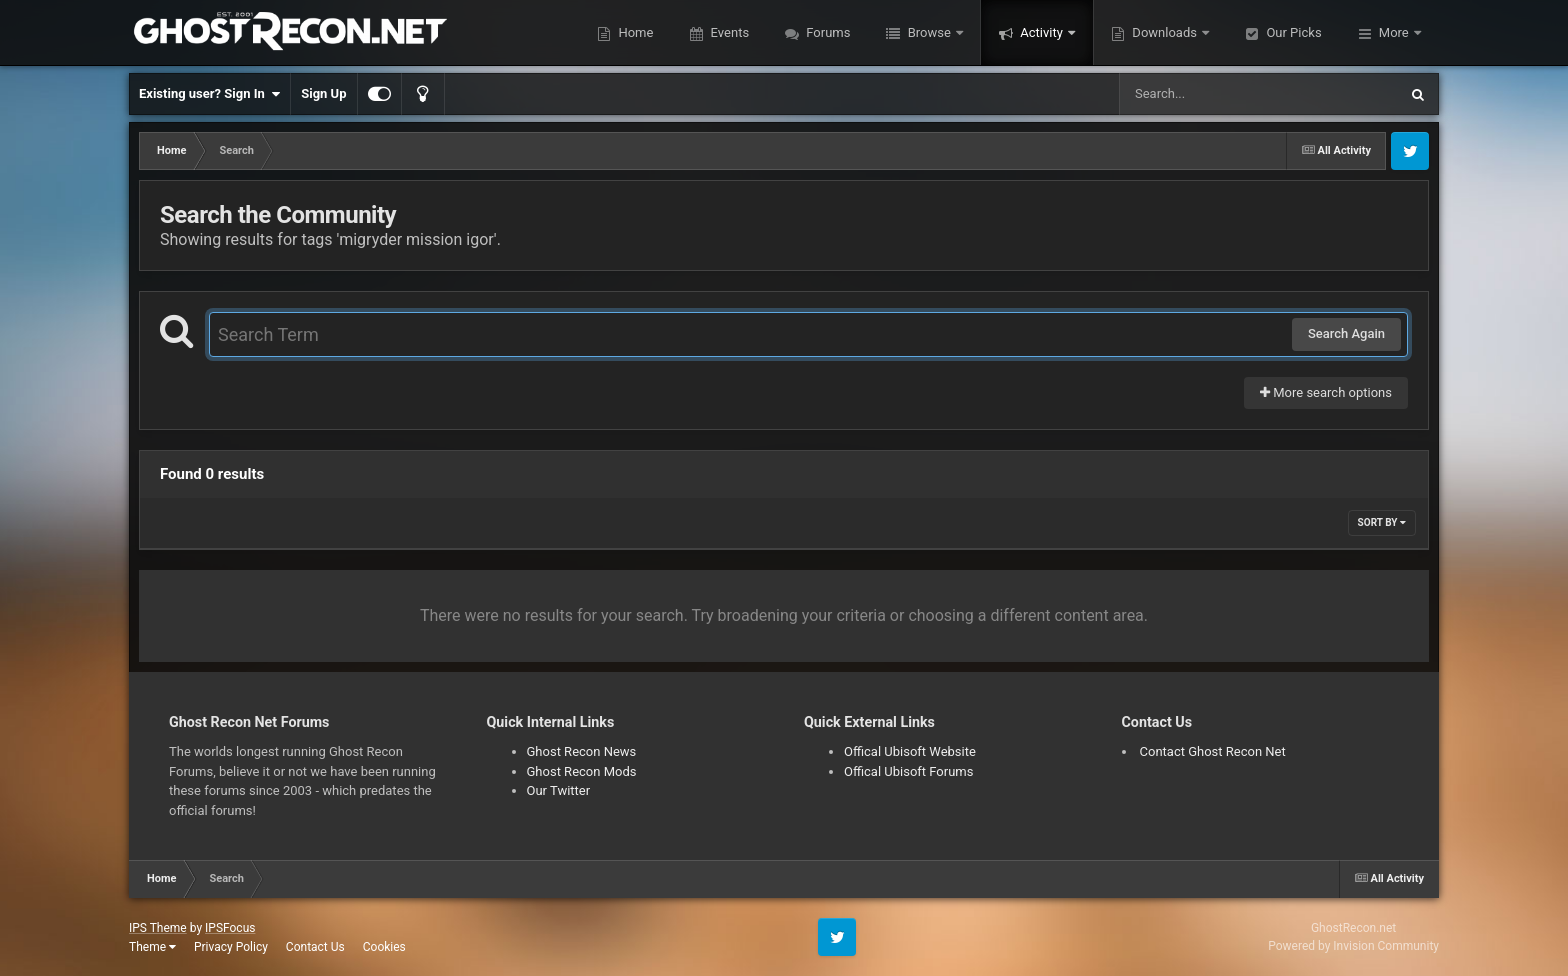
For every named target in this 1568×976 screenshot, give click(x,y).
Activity (1041, 32)
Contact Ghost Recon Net (1213, 751)
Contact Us (315, 947)
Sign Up (323, 93)
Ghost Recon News (582, 751)
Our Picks (1292, 32)
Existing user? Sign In (209, 94)
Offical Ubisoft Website (910, 751)
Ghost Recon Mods (582, 771)
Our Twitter (559, 790)
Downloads (1164, 32)
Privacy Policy (231, 947)
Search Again (1346, 333)
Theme (152, 947)
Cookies (384, 947)
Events (728, 32)
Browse (929, 32)
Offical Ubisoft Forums (908, 771)
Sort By (1382, 522)
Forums (826, 32)
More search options (1326, 392)
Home (634, 32)
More (1394, 32)
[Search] (1208, 94)
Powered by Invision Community (1353, 946)
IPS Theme (158, 928)
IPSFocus (230, 928)
